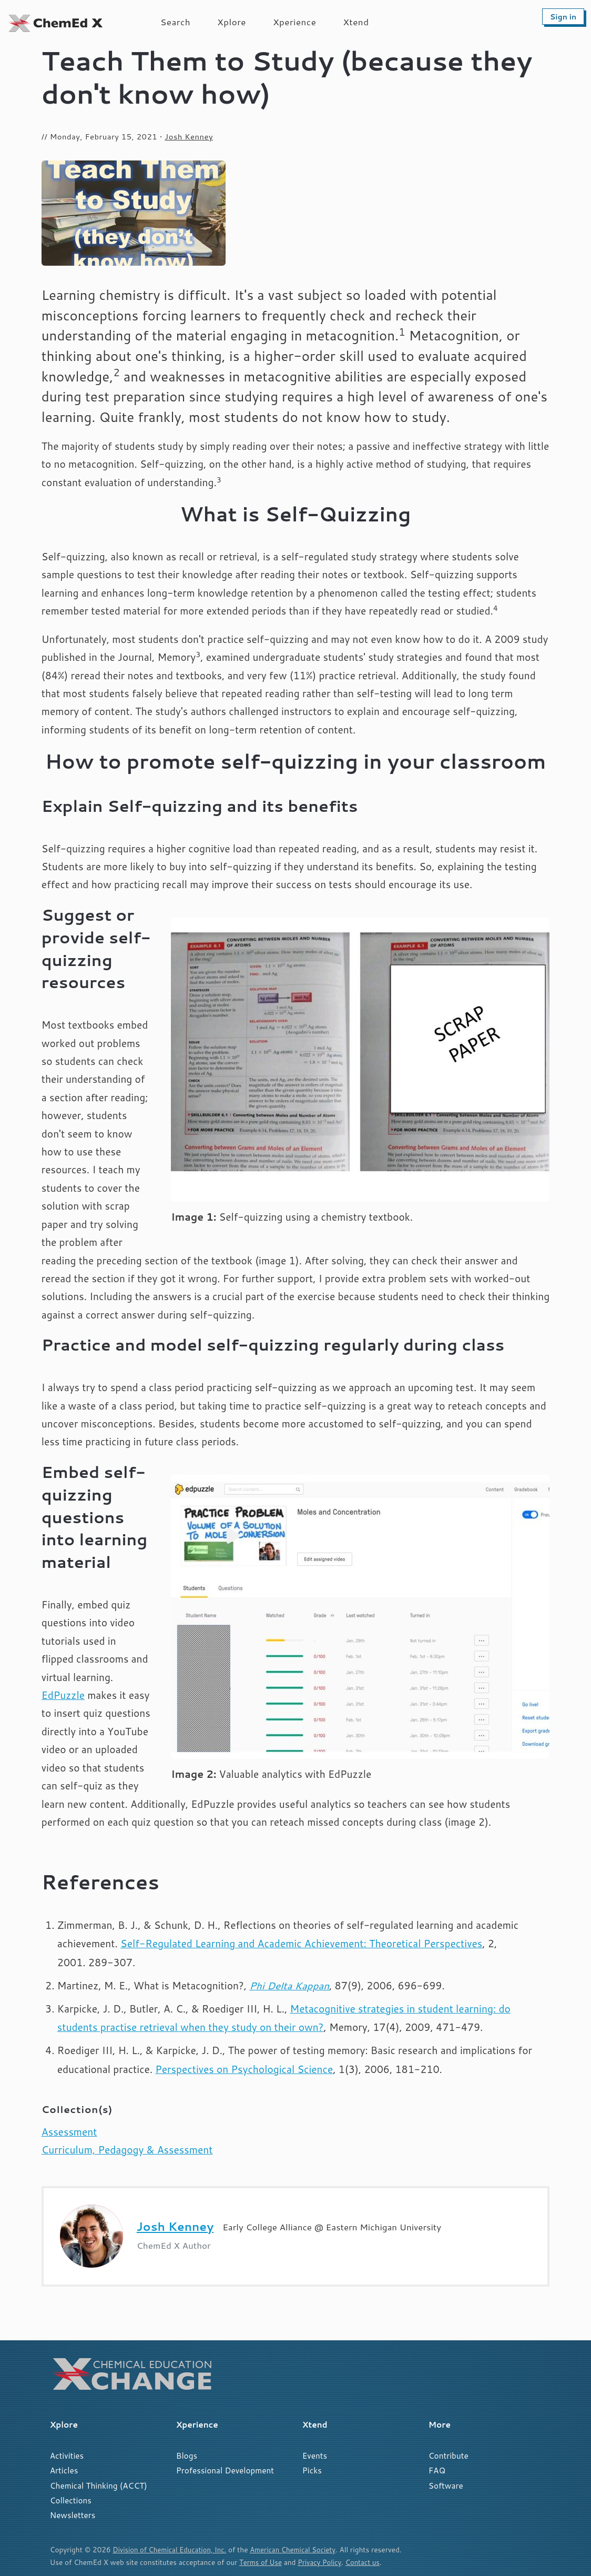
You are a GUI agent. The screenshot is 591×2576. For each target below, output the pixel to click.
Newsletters (73, 2515)
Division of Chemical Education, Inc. (172, 2549)
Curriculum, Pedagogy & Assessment (127, 2149)
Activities (67, 2455)
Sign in (563, 17)
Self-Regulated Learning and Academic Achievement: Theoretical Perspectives (301, 1943)
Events (314, 2455)
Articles (64, 2470)
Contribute (448, 2455)
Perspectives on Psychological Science (244, 2069)
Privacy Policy (322, 2562)
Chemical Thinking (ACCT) (98, 2485)
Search (175, 21)
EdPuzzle (63, 1695)
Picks (312, 2470)
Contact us (367, 2562)
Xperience (294, 21)
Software (446, 2485)
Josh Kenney (189, 136)
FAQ (437, 2470)
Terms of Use (261, 2562)
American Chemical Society (299, 2549)
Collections (70, 2500)
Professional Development (225, 2470)
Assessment (69, 2132)
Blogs (186, 2455)
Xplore (231, 21)
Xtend (356, 21)
